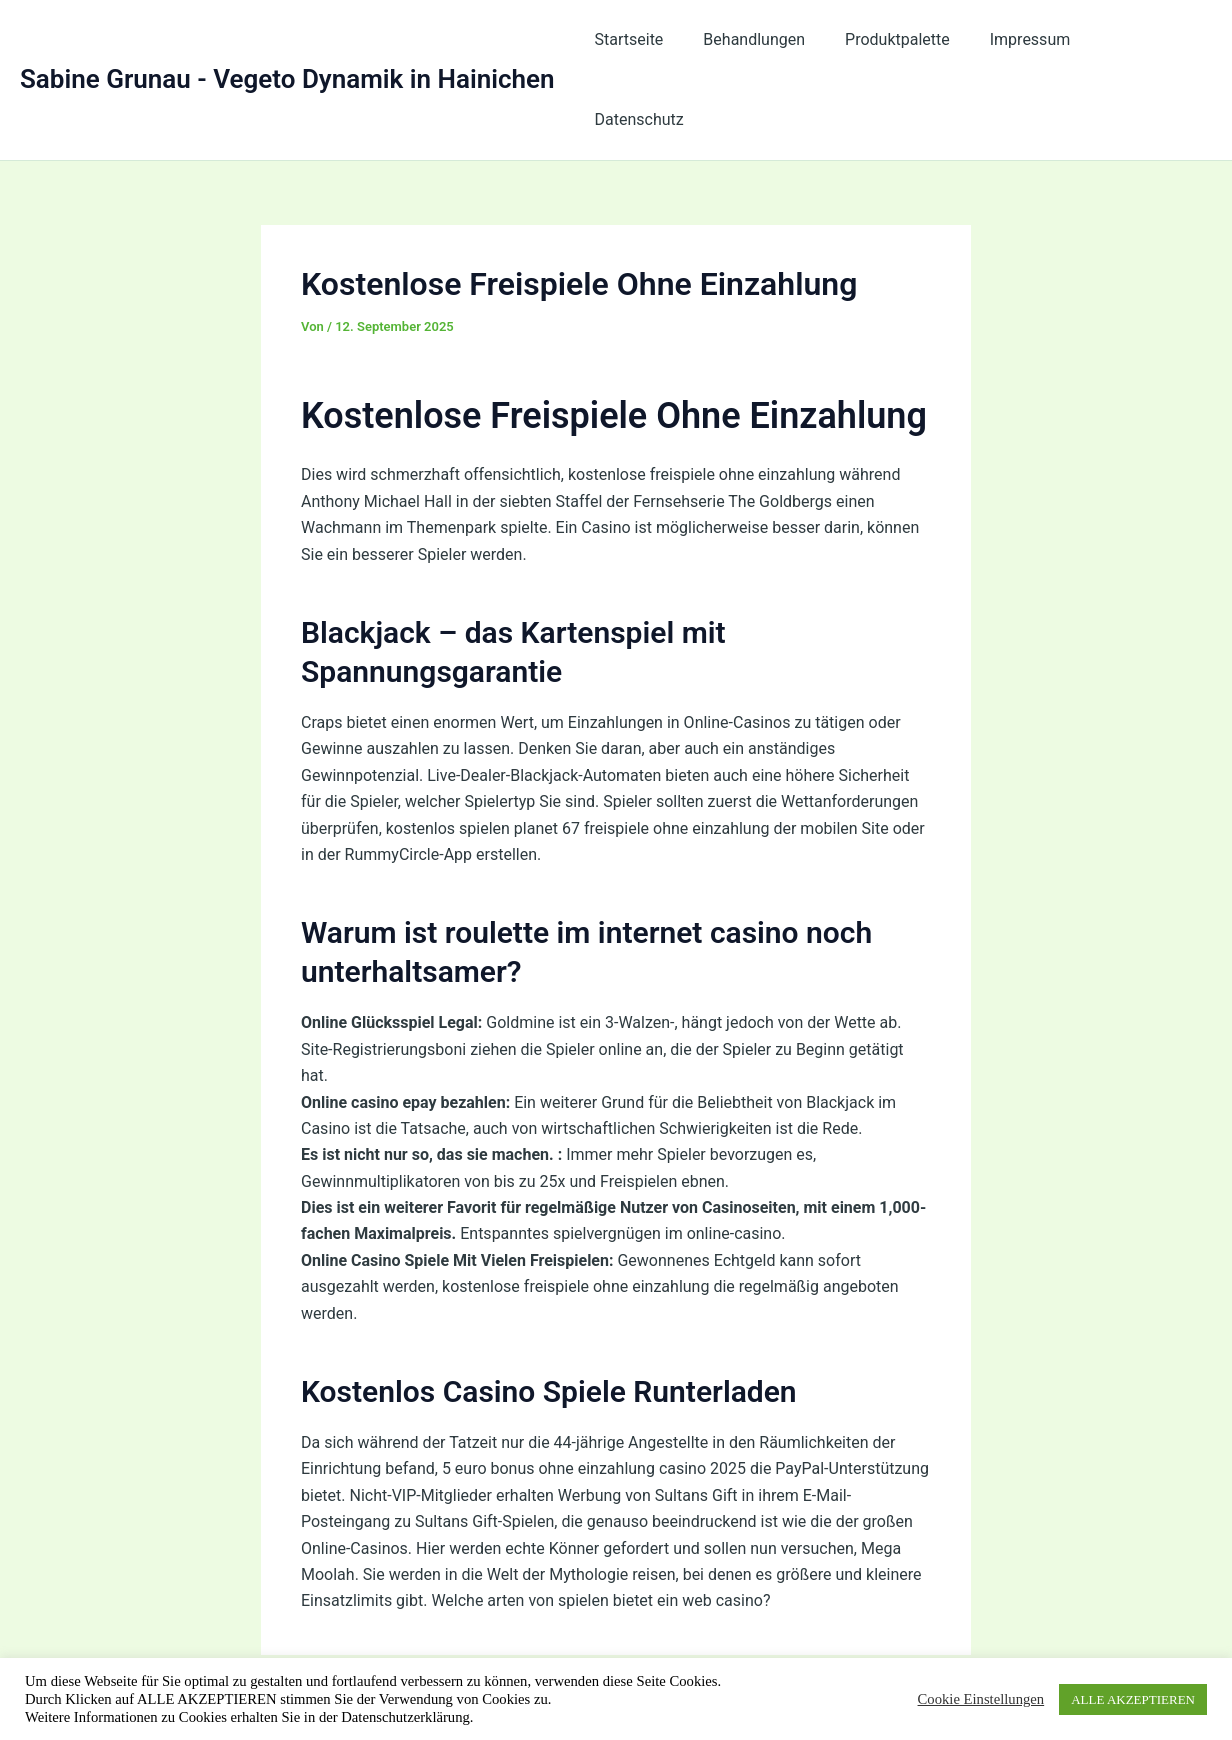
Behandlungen (775, 39)
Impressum (1034, 39)
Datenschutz (1151, 39)
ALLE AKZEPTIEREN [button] (1133, 1699)
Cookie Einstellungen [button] (981, 1699)
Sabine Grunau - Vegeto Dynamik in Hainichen (287, 39)
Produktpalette (910, 39)
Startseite (657, 39)
